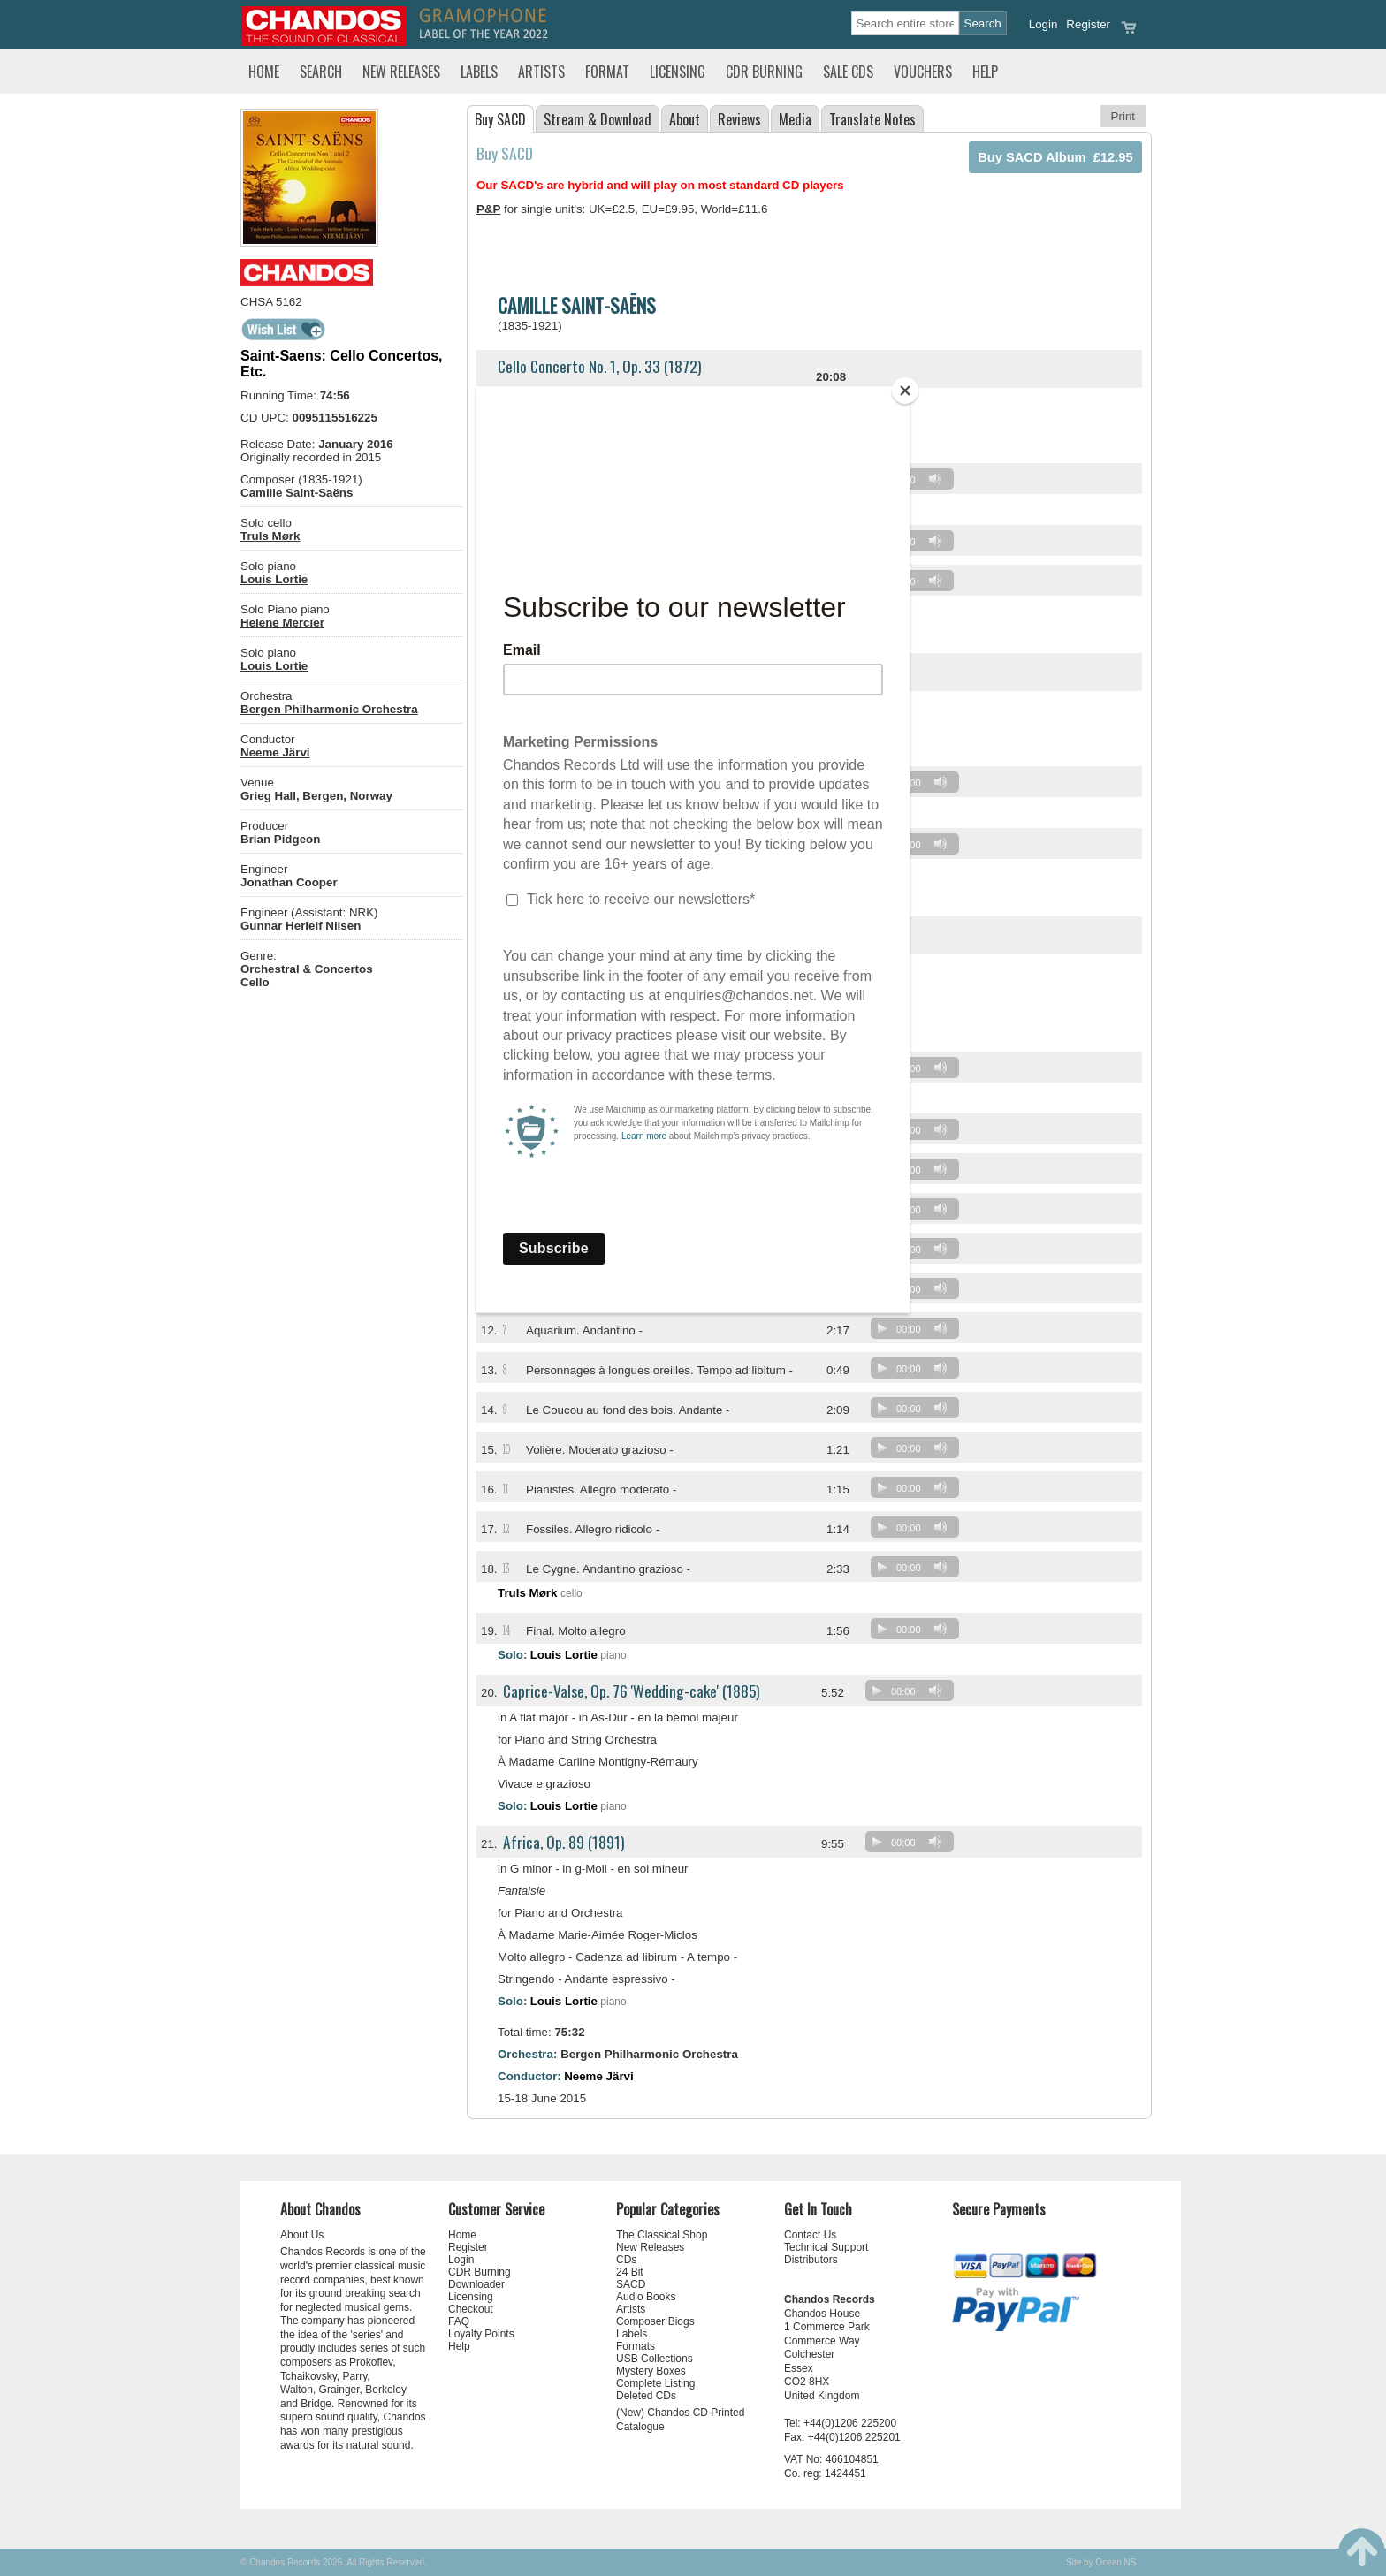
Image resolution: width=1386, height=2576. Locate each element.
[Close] (905, 390)
